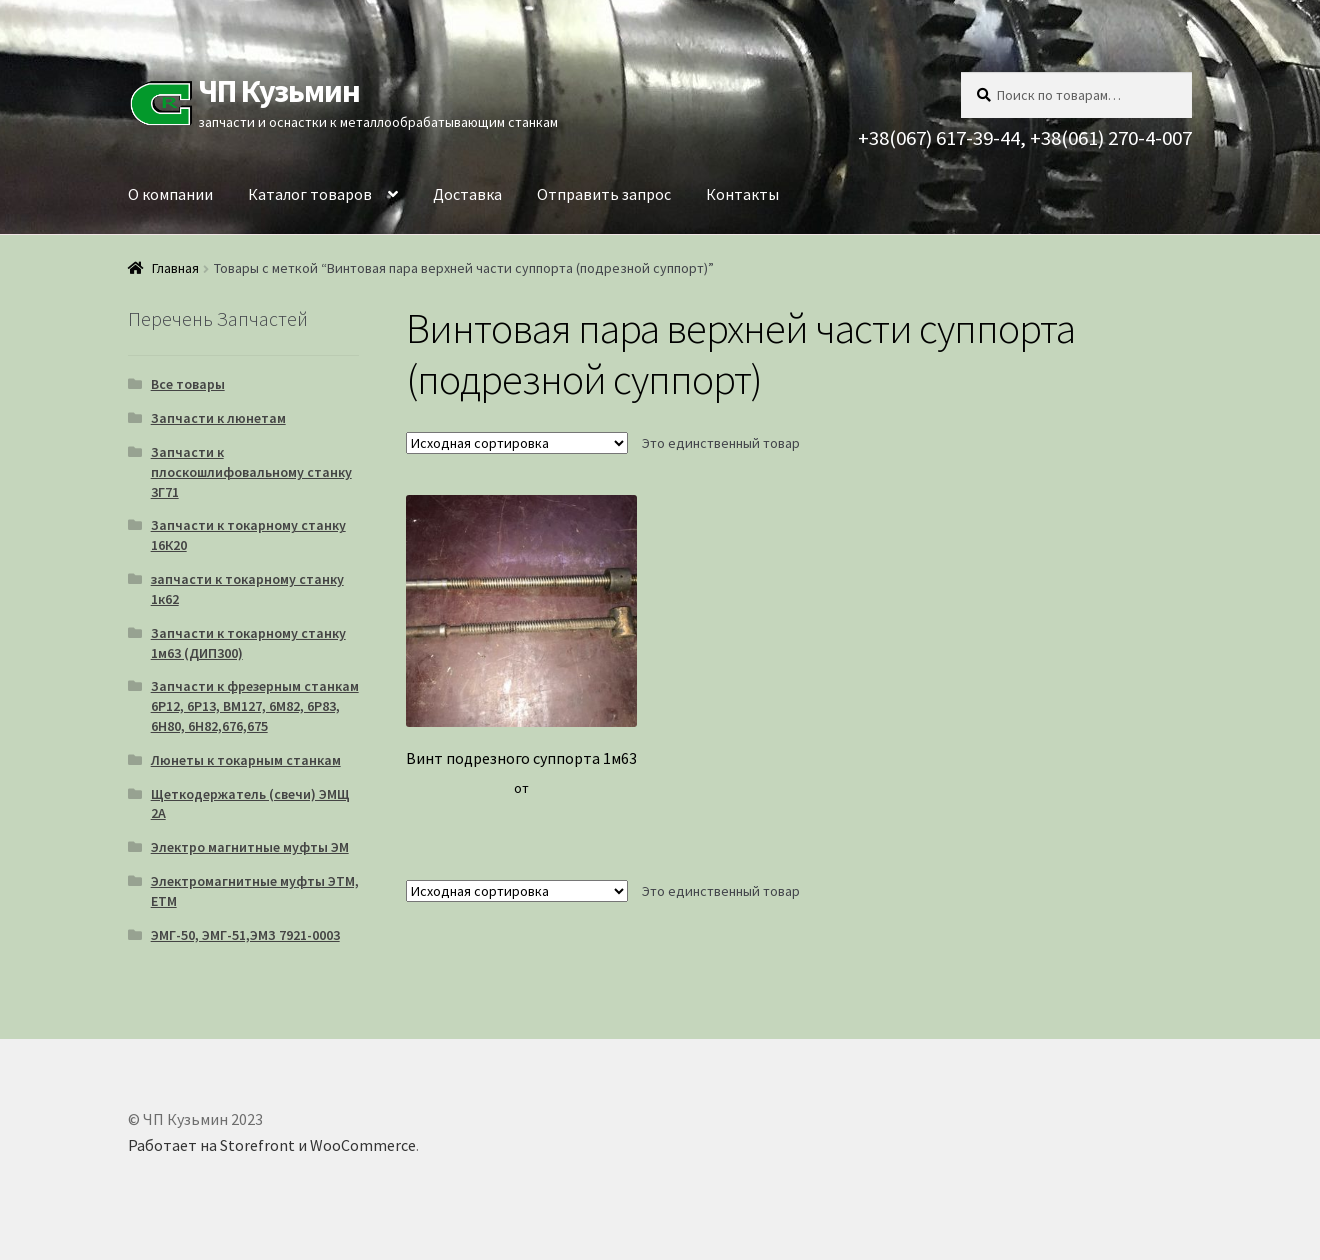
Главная (175, 268)
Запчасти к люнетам (218, 418)
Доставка (467, 194)
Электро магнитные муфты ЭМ (250, 847)
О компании (170, 194)
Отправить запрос (604, 194)
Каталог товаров (310, 194)
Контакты (742, 194)
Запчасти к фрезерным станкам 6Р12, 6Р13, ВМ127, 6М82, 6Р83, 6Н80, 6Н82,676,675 (255, 706)
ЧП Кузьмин (279, 91)
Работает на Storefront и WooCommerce (272, 1145)
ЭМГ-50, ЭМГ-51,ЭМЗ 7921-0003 (245, 935)
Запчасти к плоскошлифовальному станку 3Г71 (251, 472)
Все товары (188, 384)
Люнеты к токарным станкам (246, 760)
